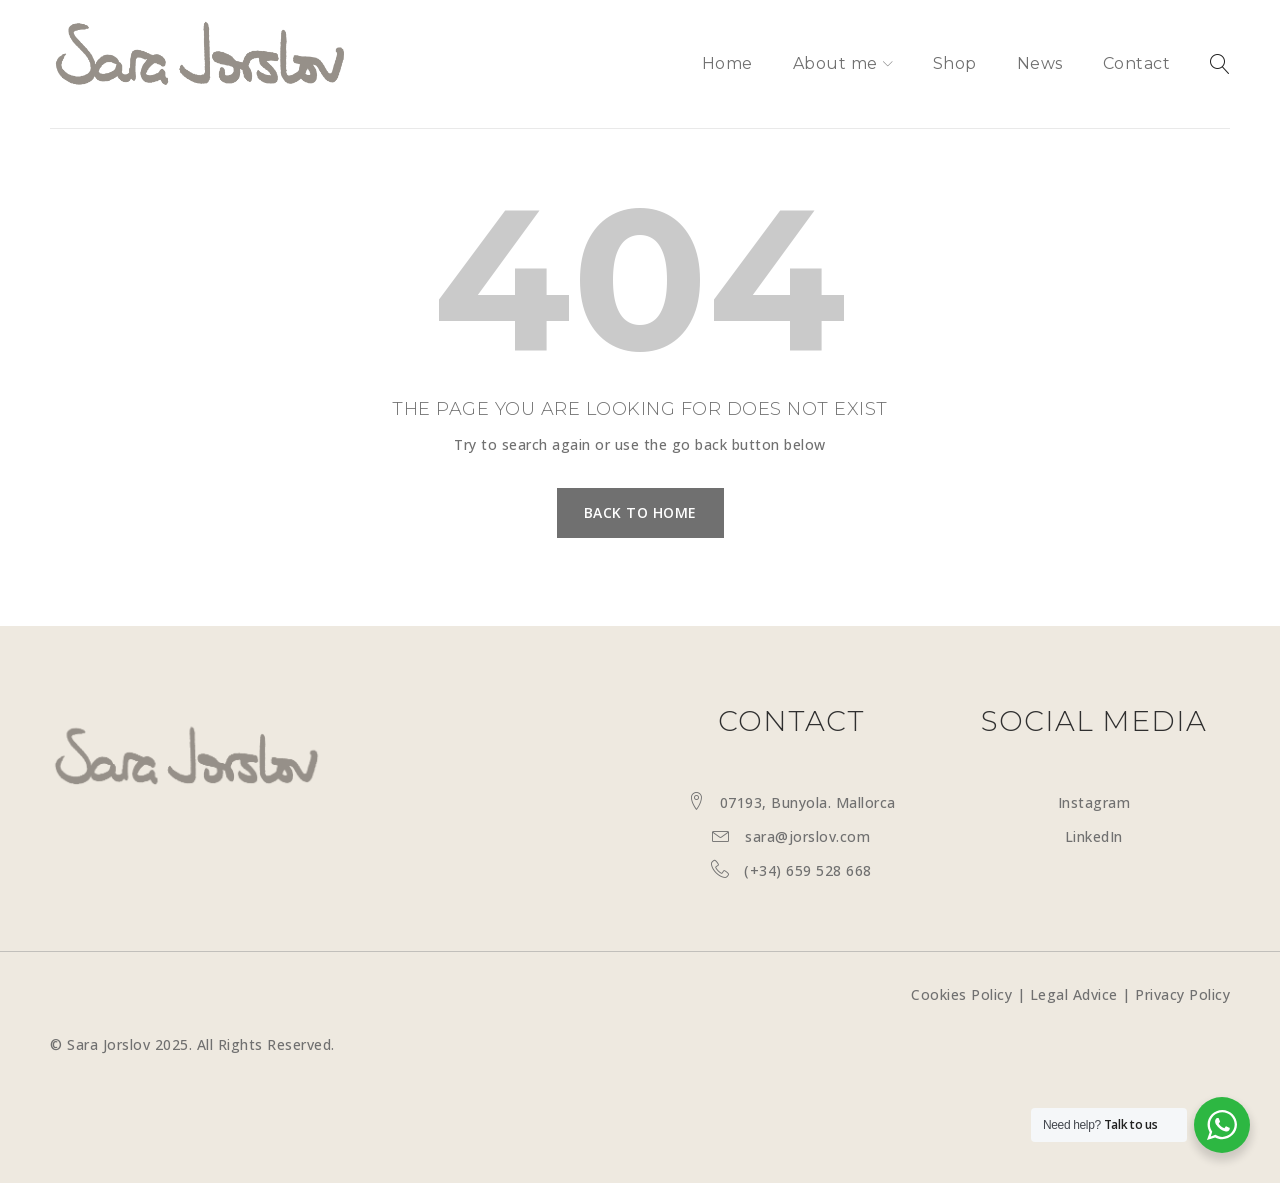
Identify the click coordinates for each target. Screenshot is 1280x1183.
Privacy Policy (1182, 994)
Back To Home (640, 512)
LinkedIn (1094, 836)
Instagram (1094, 802)
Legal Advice (1074, 994)
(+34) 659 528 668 (808, 870)
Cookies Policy (961, 994)
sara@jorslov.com (807, 836)
